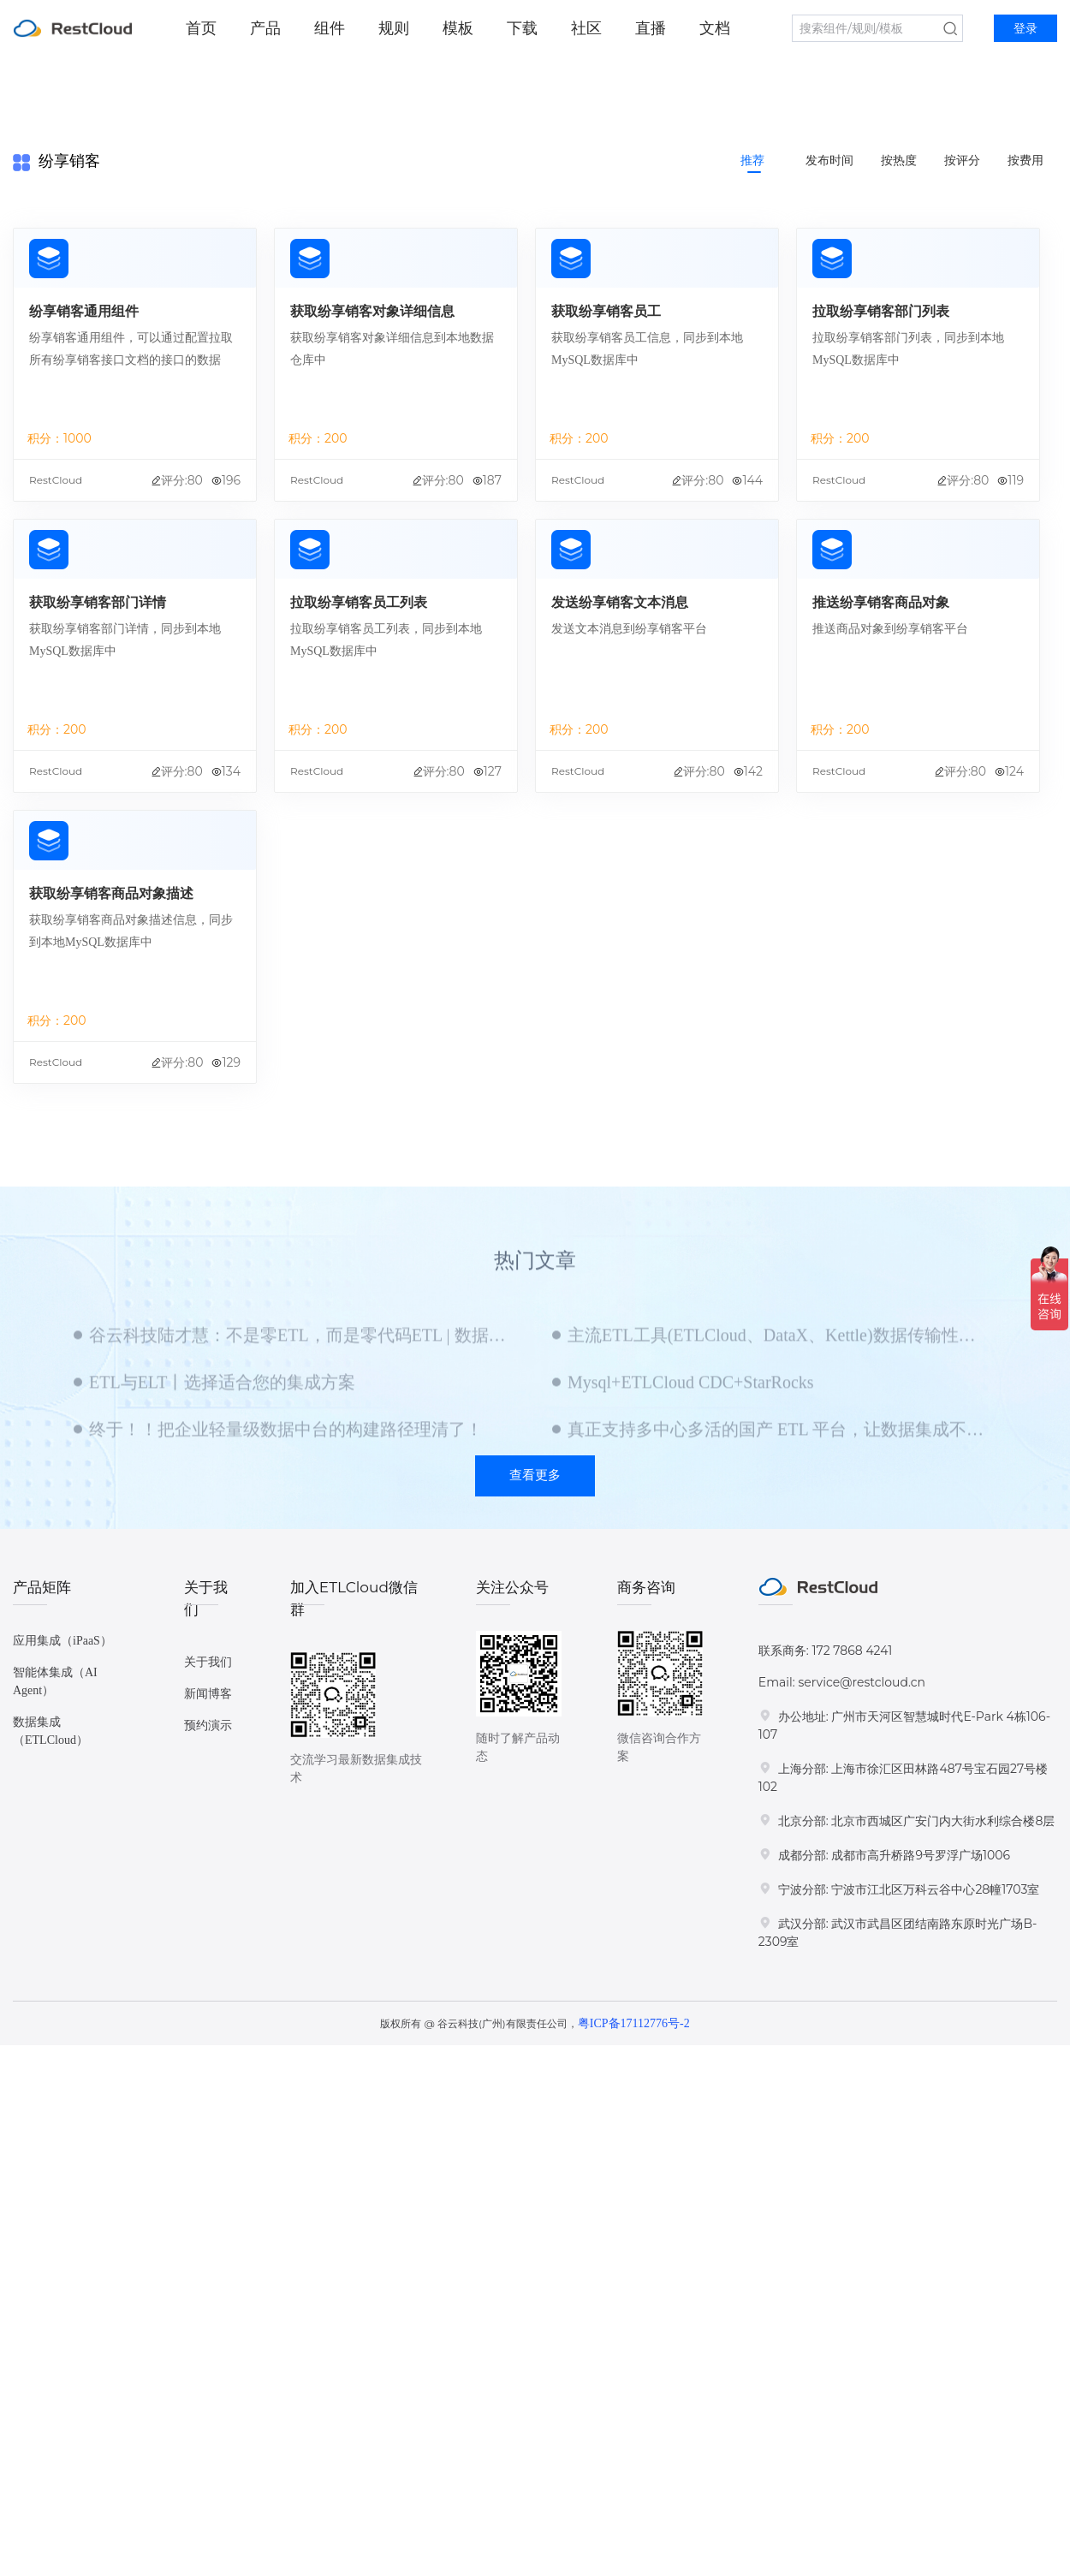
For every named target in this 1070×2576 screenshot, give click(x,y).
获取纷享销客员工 (606, 311)
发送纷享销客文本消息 (619, 602)
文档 (714, 28)
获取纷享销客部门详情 (97, 602)
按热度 (899, 160)
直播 (650, 28)
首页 (201, 28)
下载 (522, 28)
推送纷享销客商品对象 (880, 602)
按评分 (962, 160)
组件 (329, 28)
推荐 (752, 160)
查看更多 (535, 1475)
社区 (586, 28)
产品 (265, 28)
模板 (458, 28)
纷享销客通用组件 (84, 311)
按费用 (1025, 160)
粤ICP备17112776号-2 (634, 2023)
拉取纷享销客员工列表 (358, 602)
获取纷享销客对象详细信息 (372, 311)
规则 (393, 28)
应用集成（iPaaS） (62, 1640)
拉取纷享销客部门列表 (880, 311)
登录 (1025, 28)
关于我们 (208, 1662)
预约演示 (208, 1725)
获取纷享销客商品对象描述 (111, 893)
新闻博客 (208, 1693)
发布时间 (829, 160)
